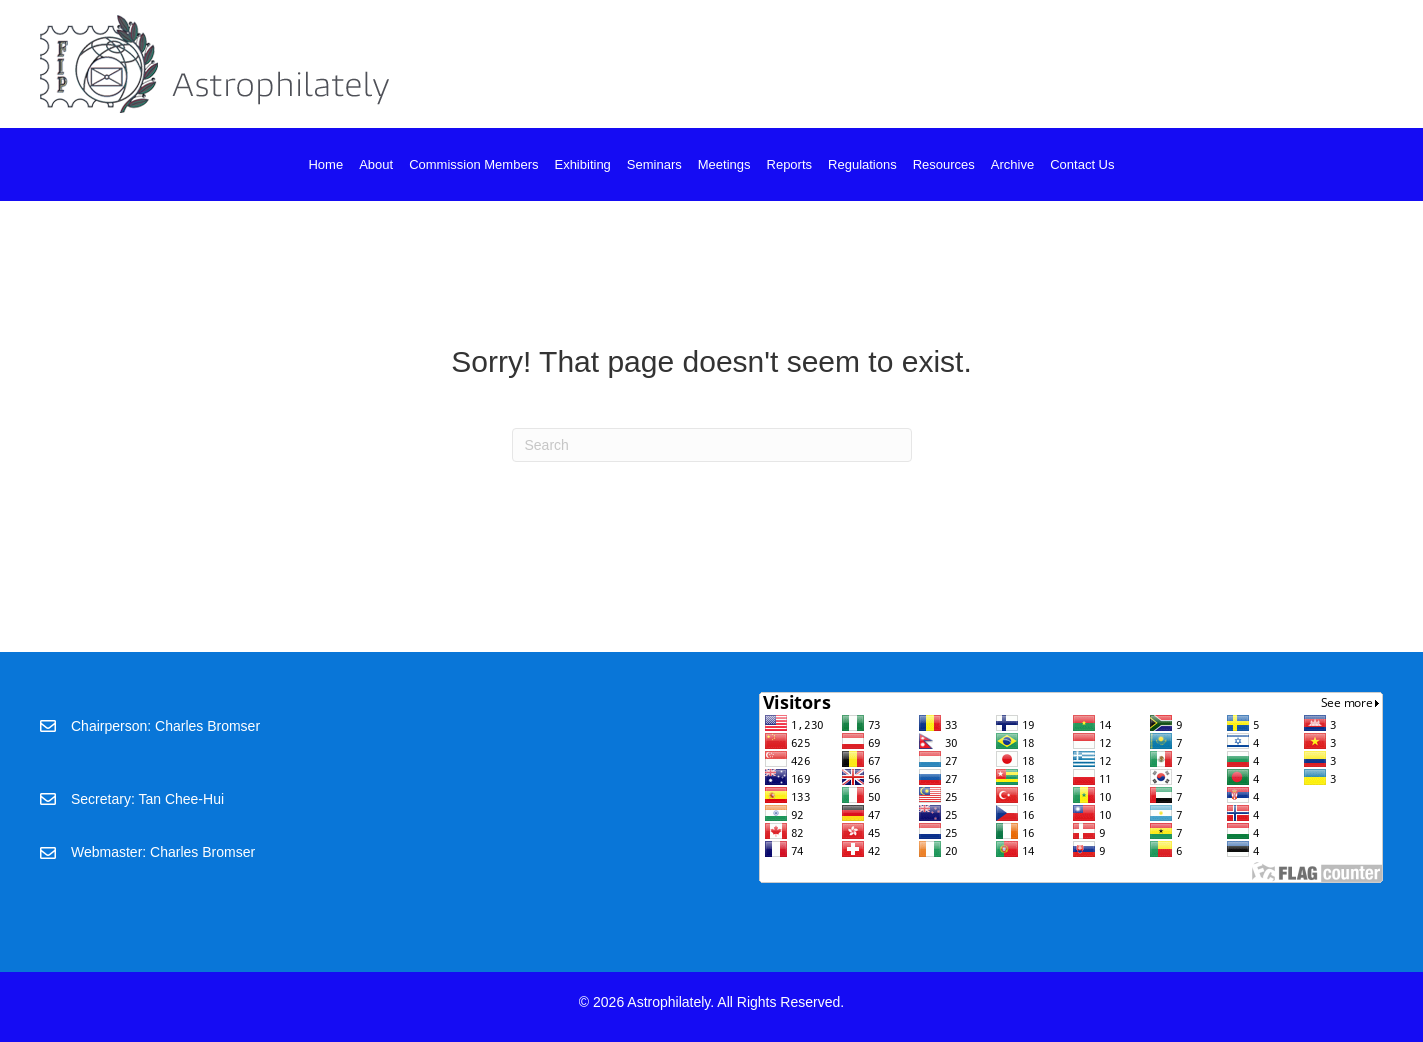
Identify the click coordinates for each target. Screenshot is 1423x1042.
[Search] (712, 445)
